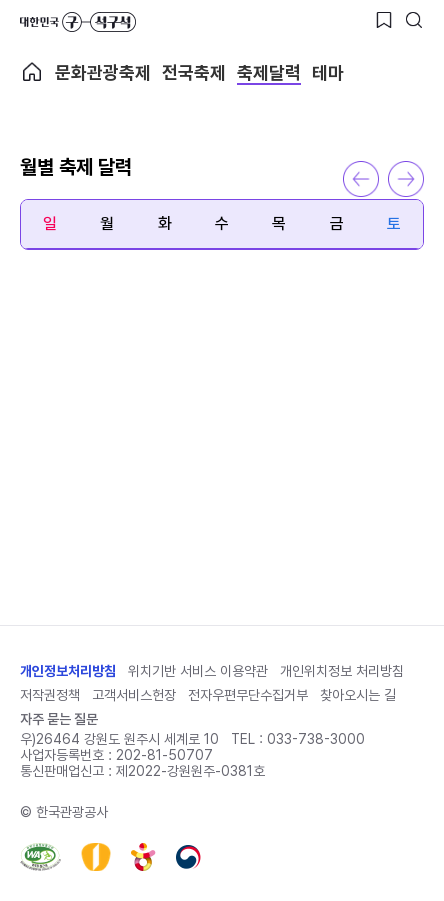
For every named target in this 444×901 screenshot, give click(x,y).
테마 (328, 72)
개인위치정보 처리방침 (342, 671)
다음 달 (406, 179)
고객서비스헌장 (134, 695)
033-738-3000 (316, 739)
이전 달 (361, 179)
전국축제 (194, 72)
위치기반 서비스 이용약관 (198, 671)
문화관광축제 (103, 72)
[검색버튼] (414, 20)
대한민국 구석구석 (78, 22)
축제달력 (269, 72)
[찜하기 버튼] (384, 20)
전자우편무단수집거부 (248, 695)
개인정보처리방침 (68, 671)
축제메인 (32, 72)
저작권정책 (50, 695)
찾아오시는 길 (358, 695)
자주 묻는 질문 (59, 719)
